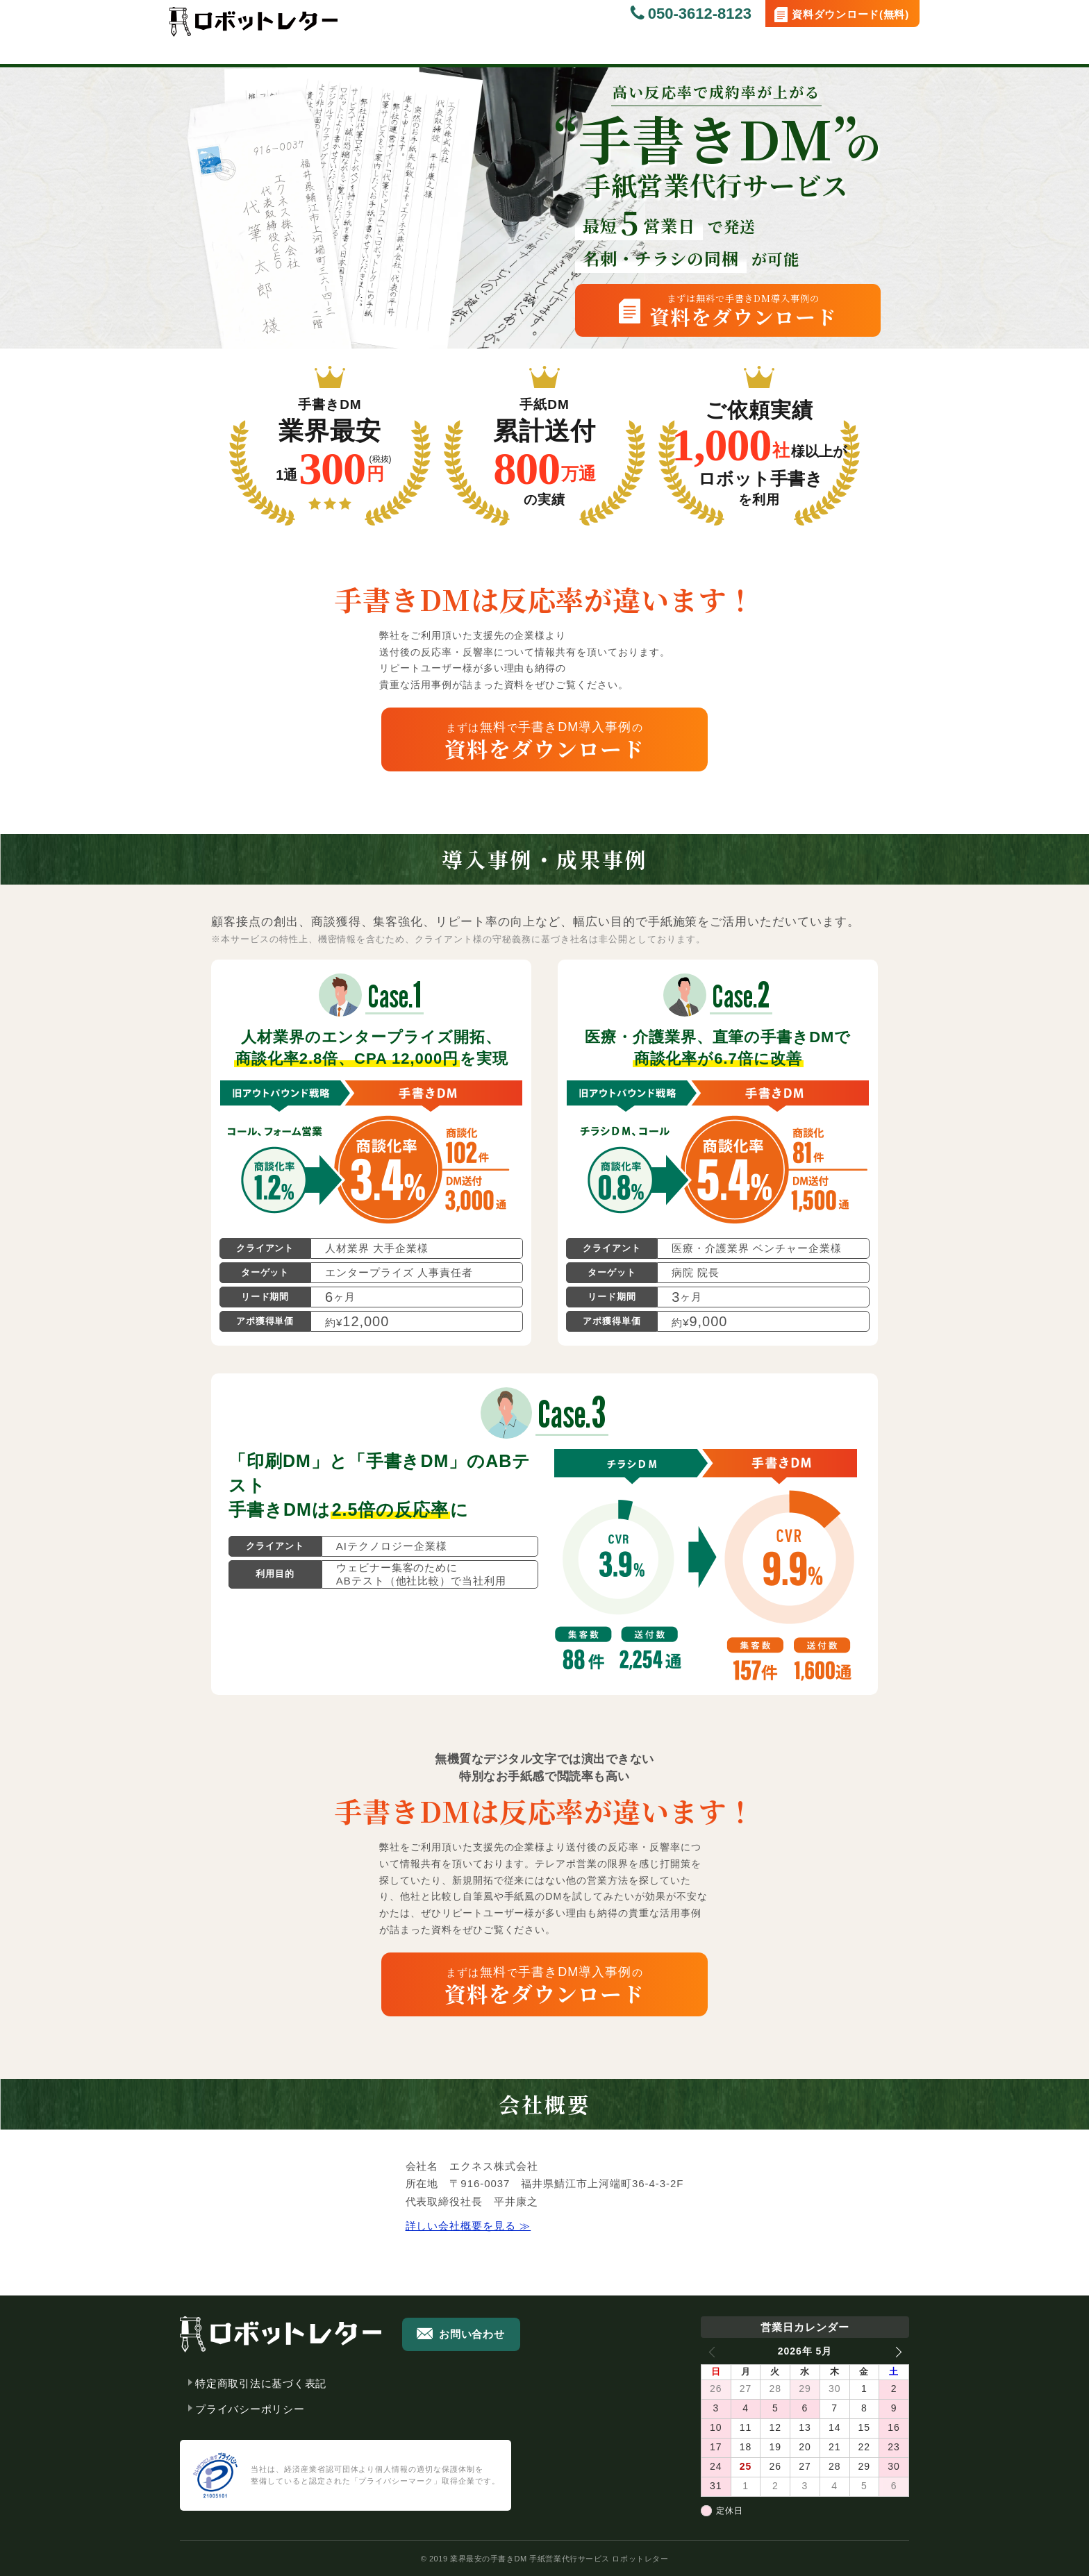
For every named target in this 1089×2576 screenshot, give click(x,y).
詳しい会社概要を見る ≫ (468, 2226)
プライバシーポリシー (250, 2409)
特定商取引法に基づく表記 (260, 2383)
